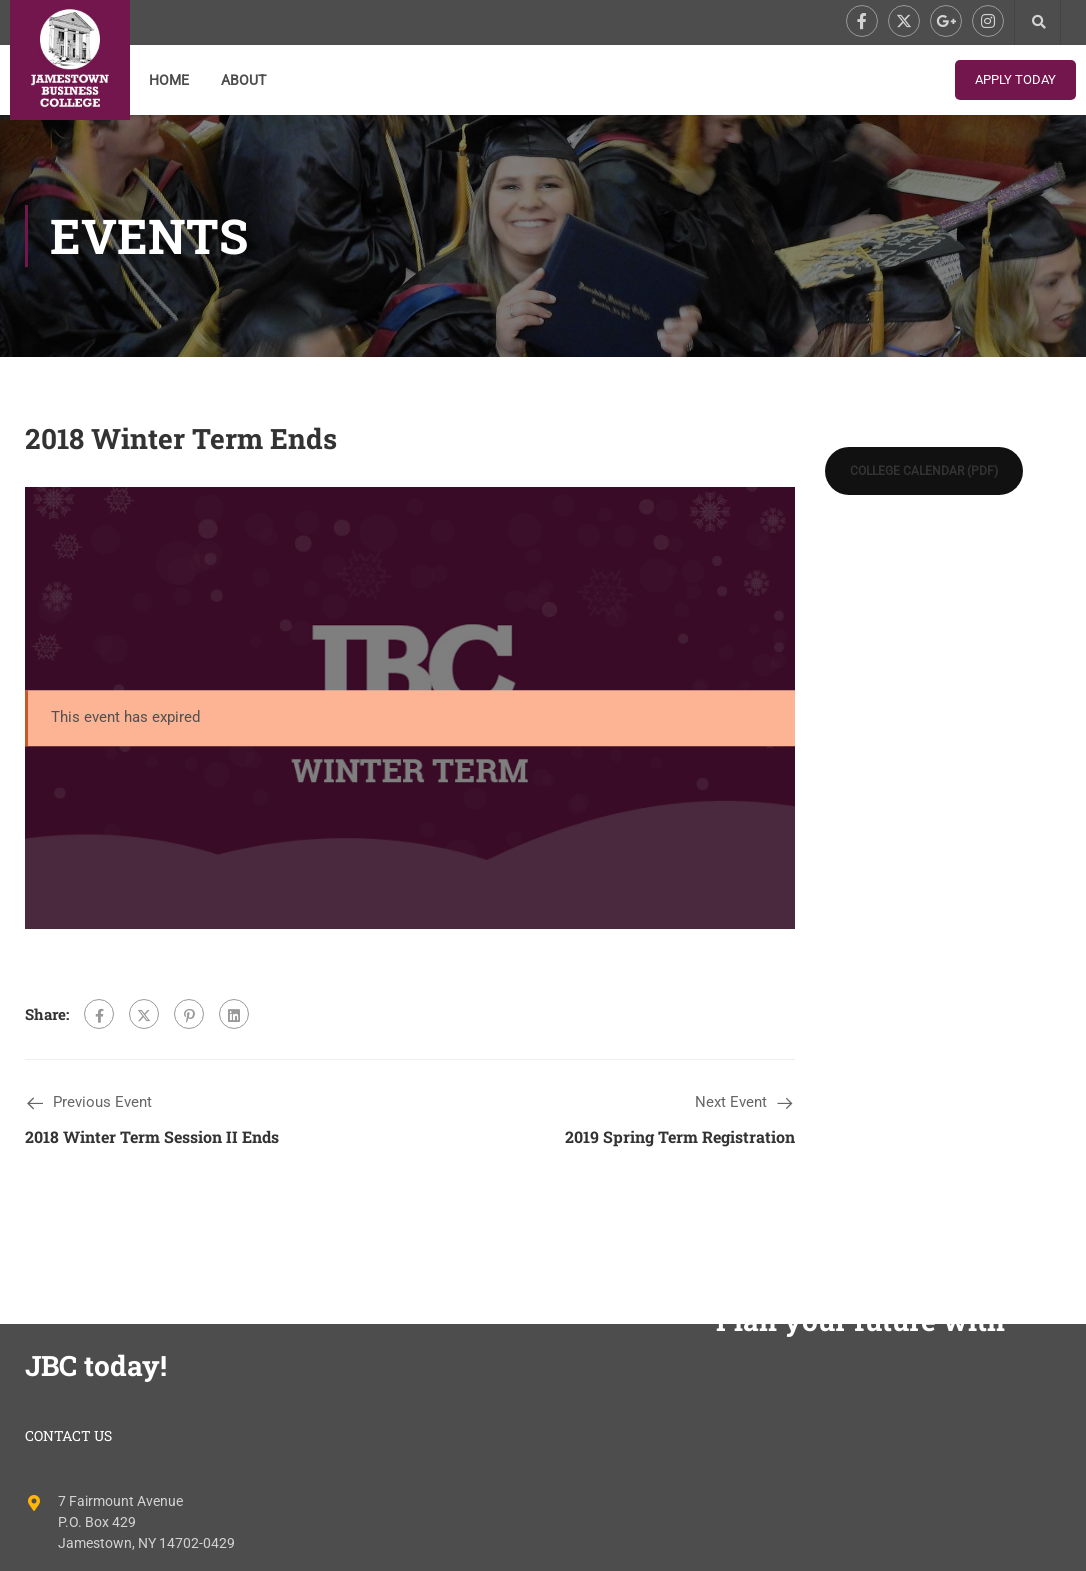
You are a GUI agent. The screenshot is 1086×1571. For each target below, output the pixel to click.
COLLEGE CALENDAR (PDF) (924, 471)
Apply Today (1015, 79)
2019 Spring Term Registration (680, 1136)
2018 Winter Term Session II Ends (152, 1136)
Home (169, 80)
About (243, 80)
